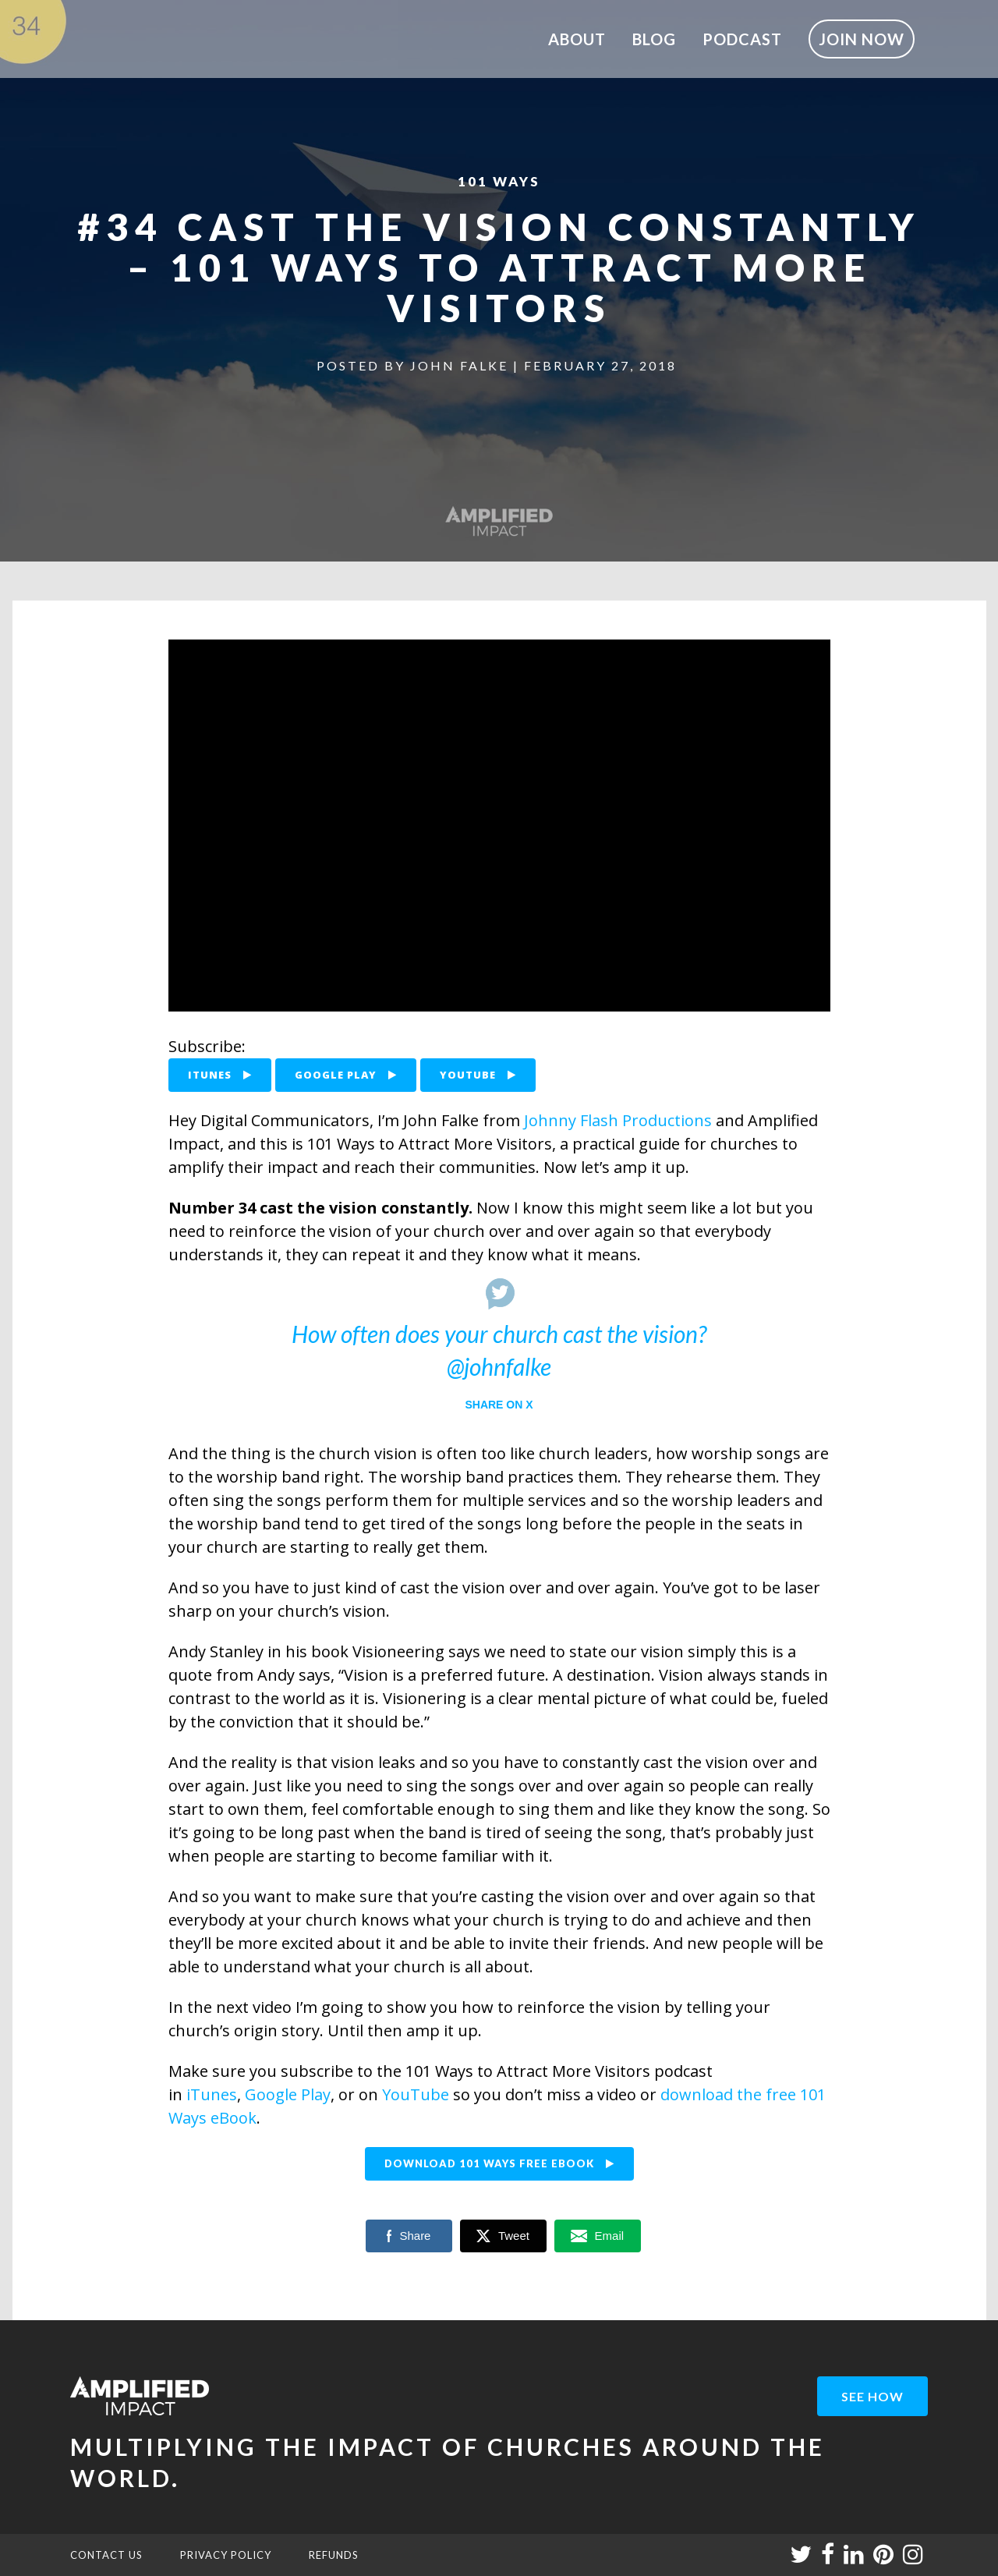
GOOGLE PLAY (346, 1075)
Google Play (288, 2094)
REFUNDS (334, 2555)
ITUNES (220, 1075)
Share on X (499, 1404)
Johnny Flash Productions (618, 1120)
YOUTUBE (478, 1075)
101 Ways (499, 181)
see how (872, 2396)
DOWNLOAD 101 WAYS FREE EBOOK (499, 2163)
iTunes (211, 2094)
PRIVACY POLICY (225, 2555)
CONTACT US (106, 2555)
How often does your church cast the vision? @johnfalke (499, 1350)
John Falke (459, 365)
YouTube (415, 2094)
